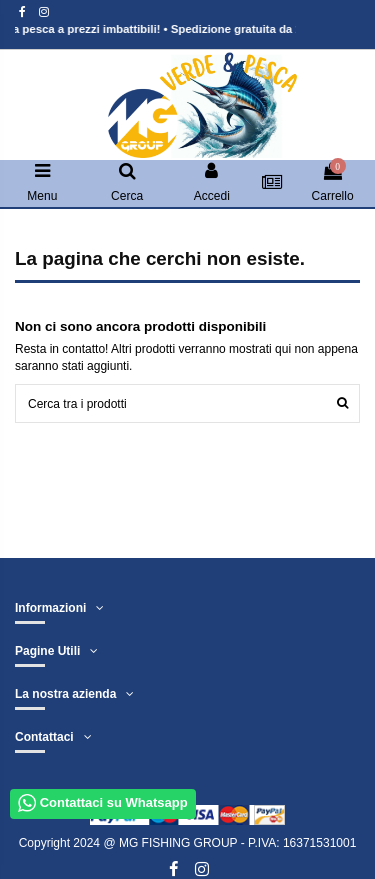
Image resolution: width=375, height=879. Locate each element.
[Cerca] (342, 403)
